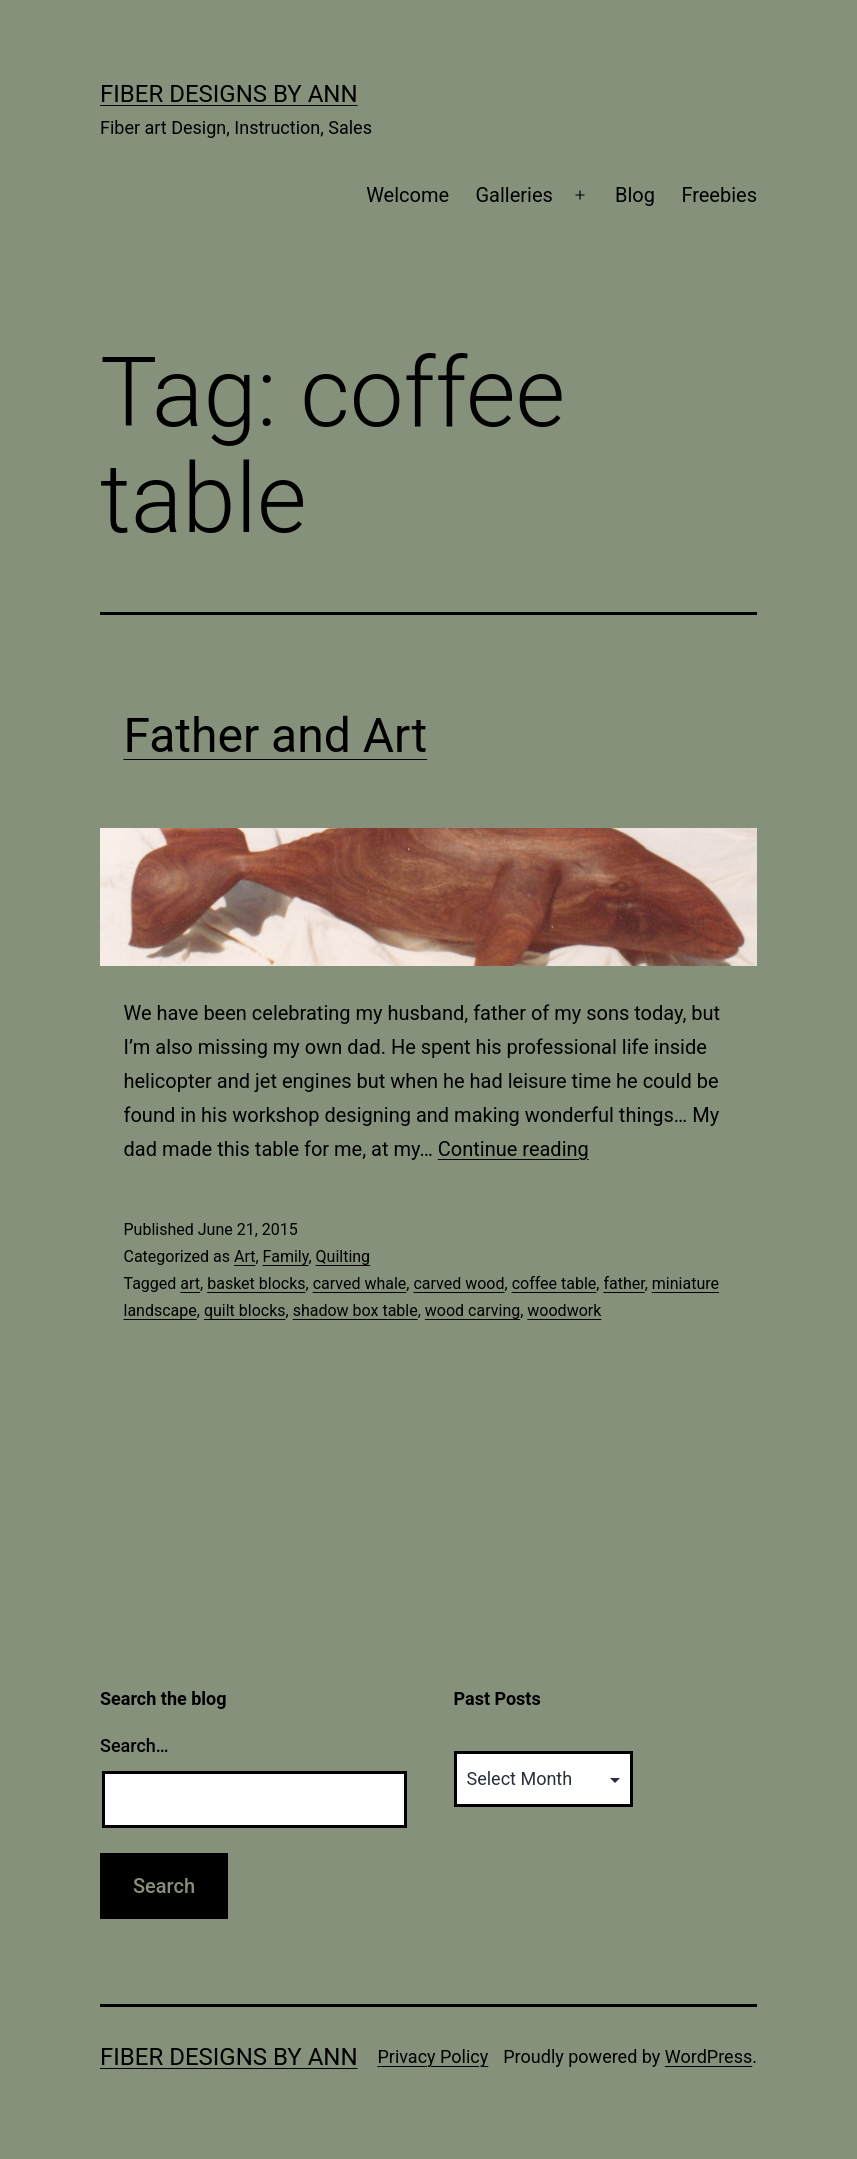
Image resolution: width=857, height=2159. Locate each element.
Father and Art (276, 735)
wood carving (472, 1310)
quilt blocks (245, 1310)
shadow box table (355, 1310)
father (623, 1283)
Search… (134, 1745)
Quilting (343, 1256)
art (190, 1283)
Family (286, 1256)
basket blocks (256, 1283)
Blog (635, 195)
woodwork (564, 1310)
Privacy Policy (432, 2056)
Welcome (407, 195)
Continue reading (513, 1149)
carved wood (458, 1283)
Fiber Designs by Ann (229, 94)
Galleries (513, 195)
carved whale (360, 1283)
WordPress (708, 2056)
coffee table (554, 1283)
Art (244, 1256)
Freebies (719, 195)
